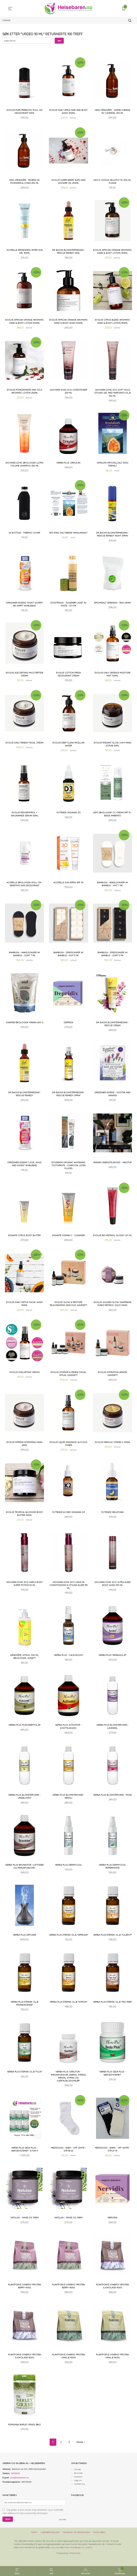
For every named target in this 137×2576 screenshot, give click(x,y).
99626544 (15, 2482)
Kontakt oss (79, 2492)
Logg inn (78, 2489)
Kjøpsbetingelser (50, 2541)
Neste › (80, 2450)
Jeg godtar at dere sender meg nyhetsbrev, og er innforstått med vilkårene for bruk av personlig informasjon (32, 2520)
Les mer (62, 2528)
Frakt (34, 2541)
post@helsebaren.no (19, 2486)
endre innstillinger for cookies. (78, 2556)
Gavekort (78, 2485)
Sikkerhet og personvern (76, 2541)
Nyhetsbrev (99, 2541)
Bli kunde (78, 2481)
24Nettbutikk (74, 2562)
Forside (77, 2478)
